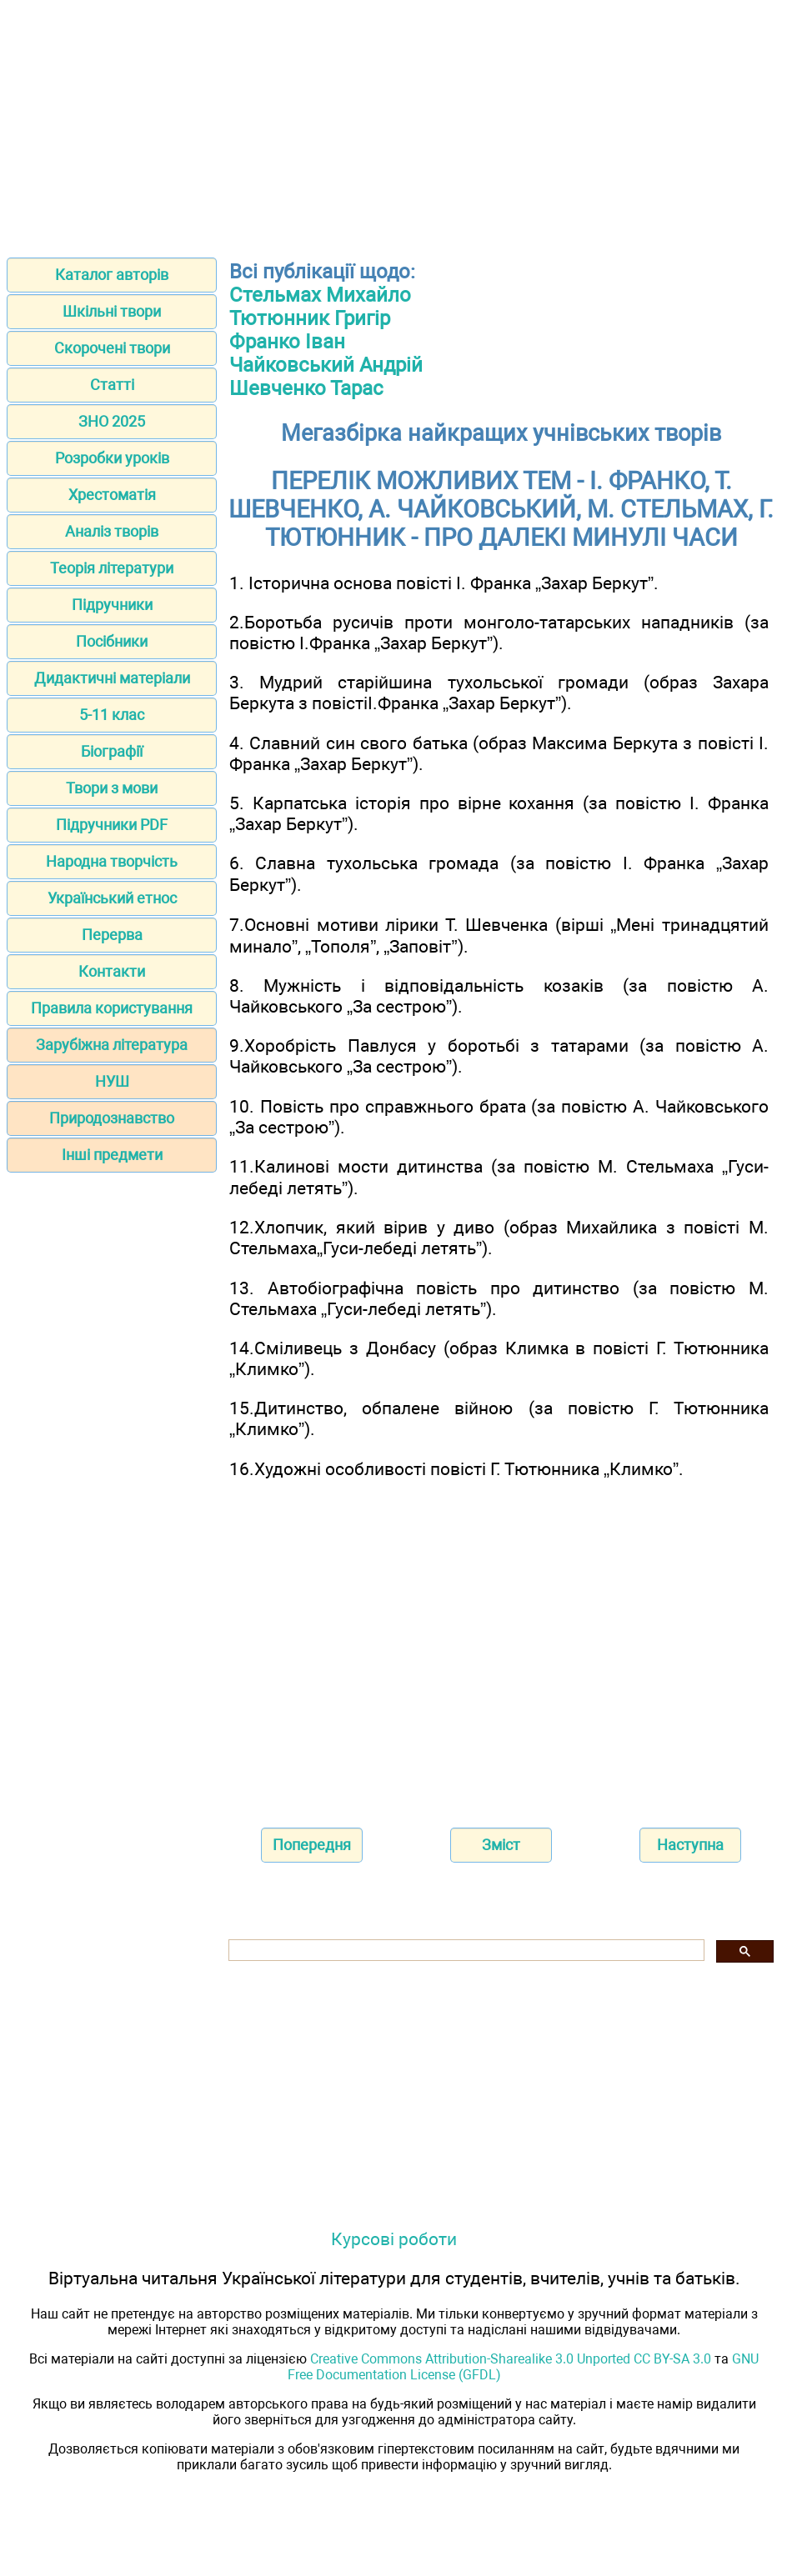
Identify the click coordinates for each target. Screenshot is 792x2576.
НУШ (112, 1081)
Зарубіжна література (112, 1044)
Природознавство (111, 1118)
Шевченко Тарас (306, 388)
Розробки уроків (112, 458)
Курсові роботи (394, 2238)
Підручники (112, 604)
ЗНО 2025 (111, 421)
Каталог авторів (111, 274)
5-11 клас (111, 714)
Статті (112, 384)
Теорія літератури (111, 568)
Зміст (501, 1844)
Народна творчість (112, 861)
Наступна (690, 1844)
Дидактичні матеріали (112, 678)
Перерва (112, 934)
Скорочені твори (112, 348)
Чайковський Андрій (326, 365)
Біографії (112, 751)
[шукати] (465, 1950)
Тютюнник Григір (309, 318)
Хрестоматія (112, 494)
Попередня (312, 1844)
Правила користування (112, 1008)
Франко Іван (287, 341)
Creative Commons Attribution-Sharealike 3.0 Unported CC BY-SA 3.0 (510, 2359)
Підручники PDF (112, 824)
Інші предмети (112, 1154)
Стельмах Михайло (320, 295)
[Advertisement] (396, 123)
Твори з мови (112, 788)
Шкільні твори (112, 311)
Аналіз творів (111, 531)
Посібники (112, 641)
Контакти (111, 971)
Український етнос (112, 898)
